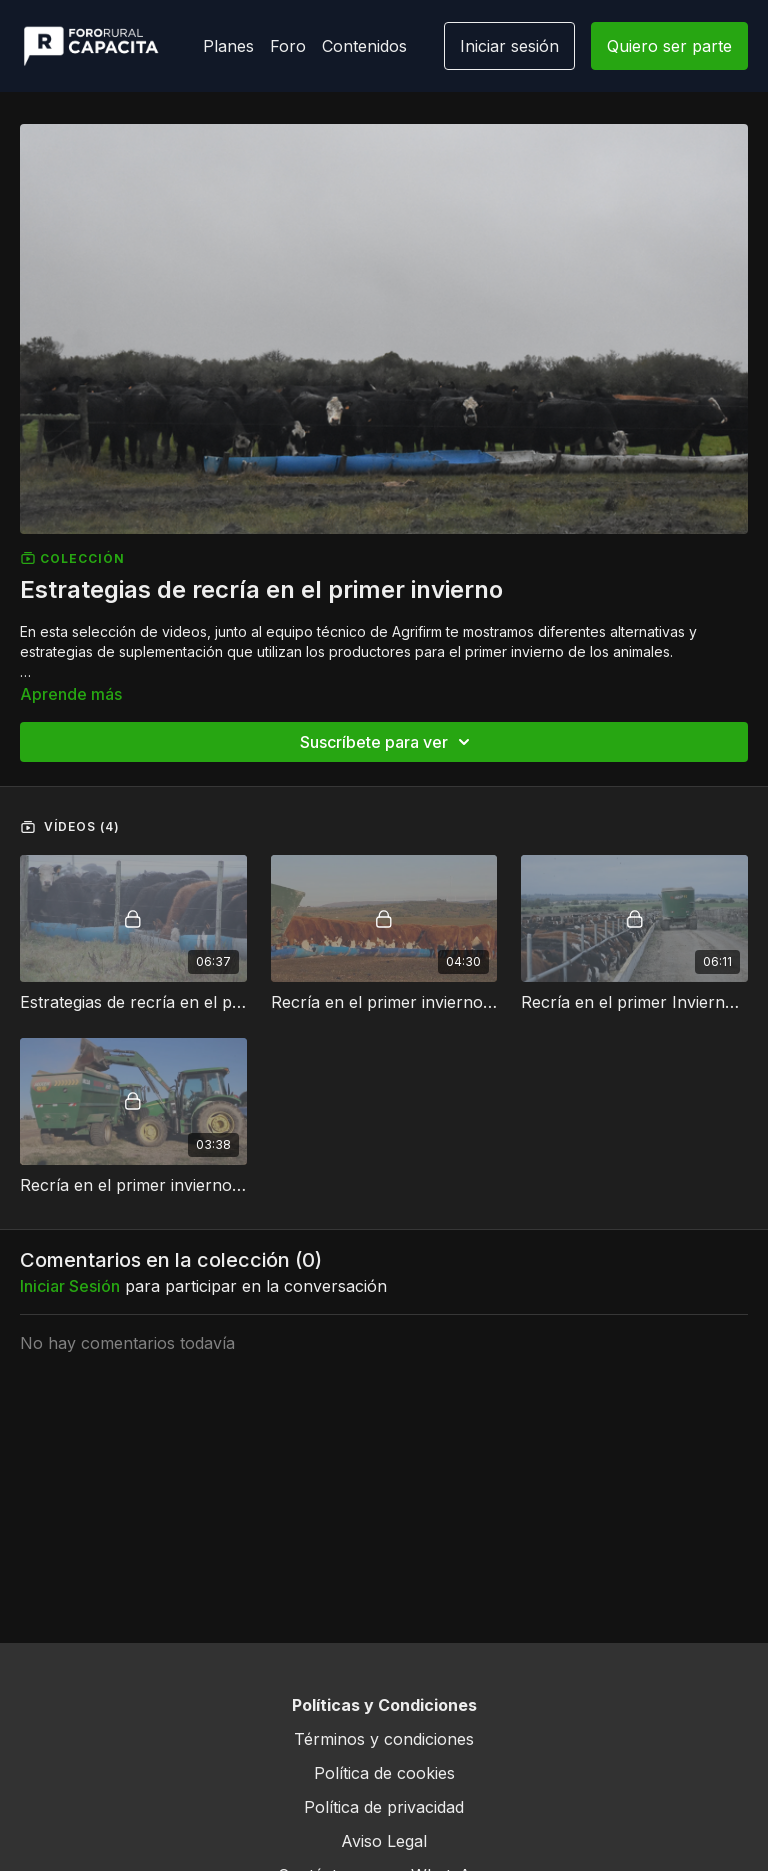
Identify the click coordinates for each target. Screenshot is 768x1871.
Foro (288, 46)
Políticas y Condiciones (384, 1705)
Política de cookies (384, 1773)
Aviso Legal (384, 1841)
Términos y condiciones (384, 1739)
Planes (228, 46)
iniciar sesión (70, 1286)
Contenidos (364, 46)
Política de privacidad (384, 1807)
